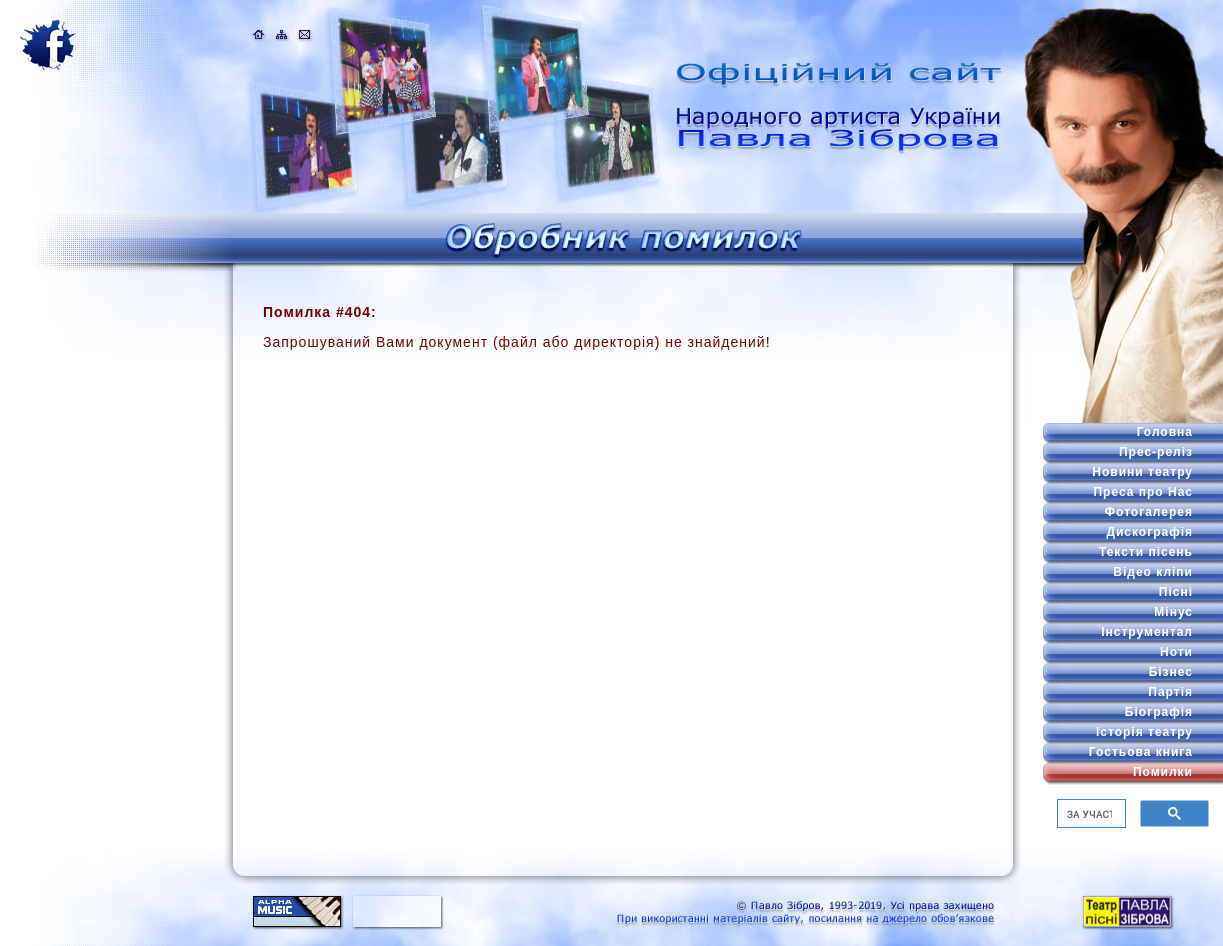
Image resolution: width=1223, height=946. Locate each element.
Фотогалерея (1149, 512)
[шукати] (1089, 814)
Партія (1170, 692)
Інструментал (1147, 632)
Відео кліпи (1153, 572)
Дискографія (1149, 532)
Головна (1165, 432)
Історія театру (1144, 732)
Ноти (1176, 652)
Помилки (1163, 772)
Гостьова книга (1141, 752)
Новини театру (1142, 472)
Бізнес (1171, 672)
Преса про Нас (1143, 492)
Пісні (1176, 592)
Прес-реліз (1156, 452)
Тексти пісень (1146, 552)
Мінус (1173, 612)
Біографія (1159, 712)
